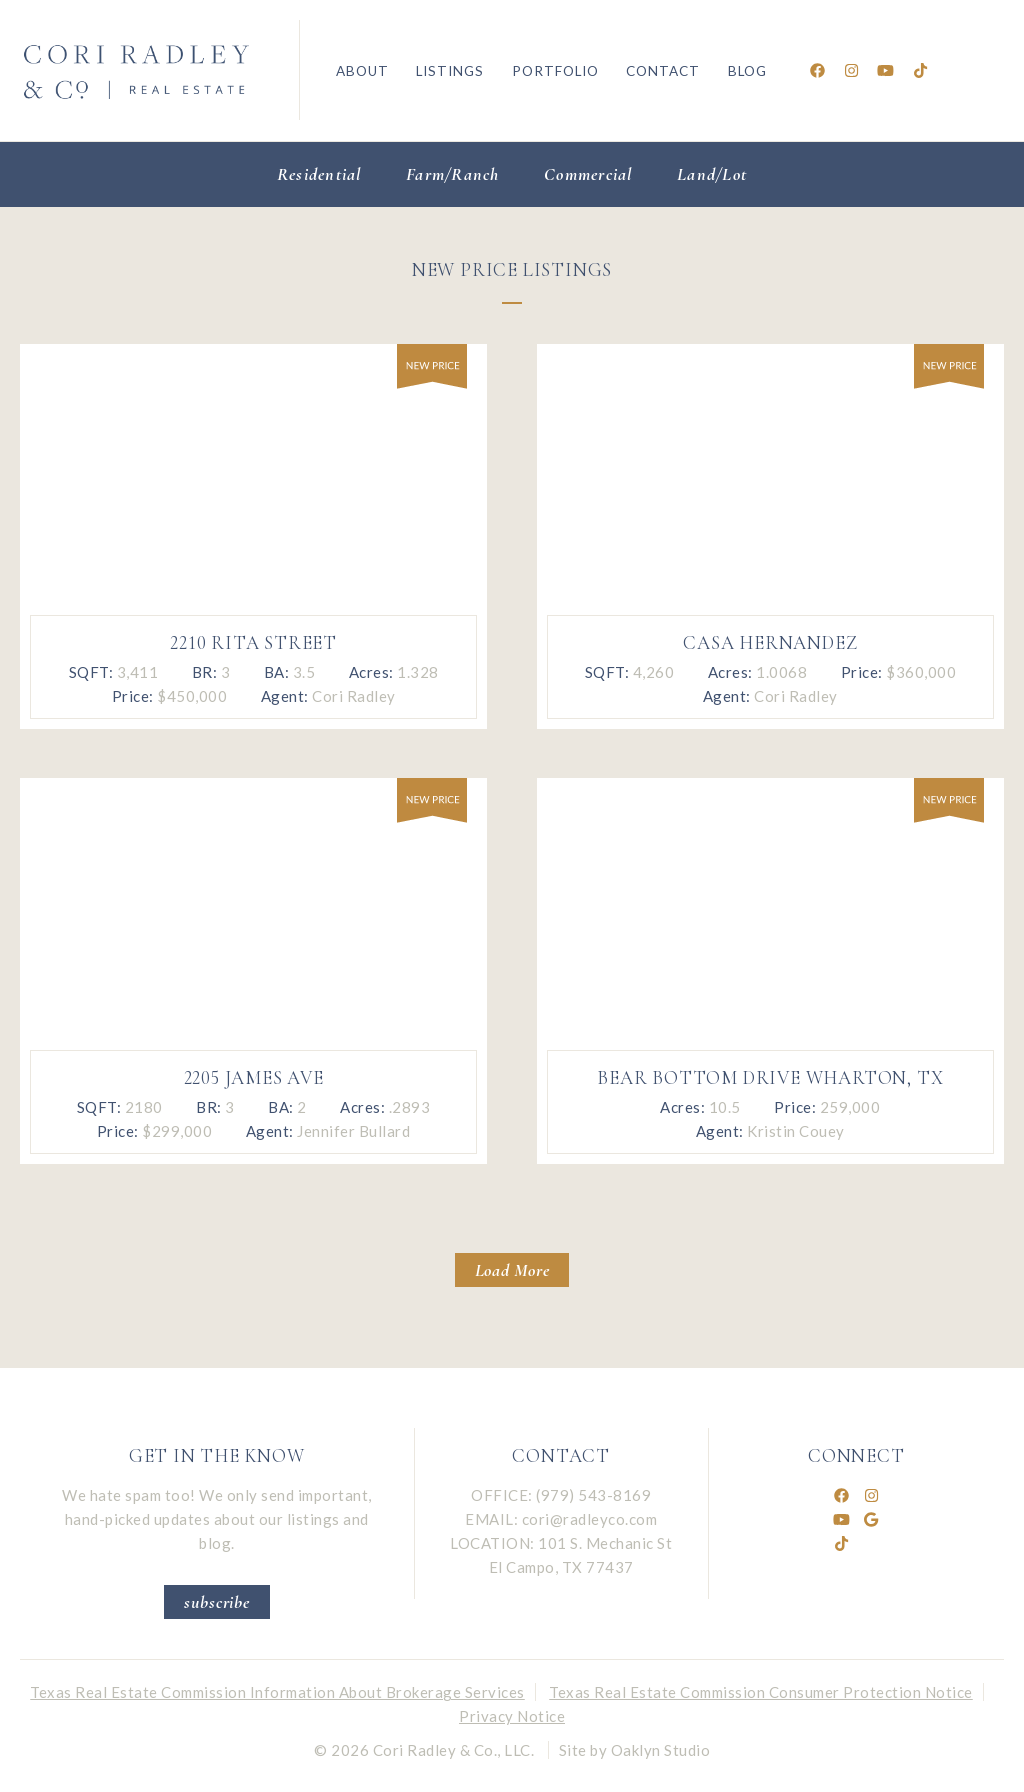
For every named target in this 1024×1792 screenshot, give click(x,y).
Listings (450, 71)
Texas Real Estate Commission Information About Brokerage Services (277, 1692)
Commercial (588, 174)
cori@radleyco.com (590, 1519)
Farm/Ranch (453, 174)
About (362, 71)
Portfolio (555, 71)
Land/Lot (712, 174)
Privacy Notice (512, 1716)
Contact (663, 71)
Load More (512, 1270)
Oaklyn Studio (661, 1750)
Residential (319, 174)
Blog (747, 71)
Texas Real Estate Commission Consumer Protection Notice (761, 1692)
